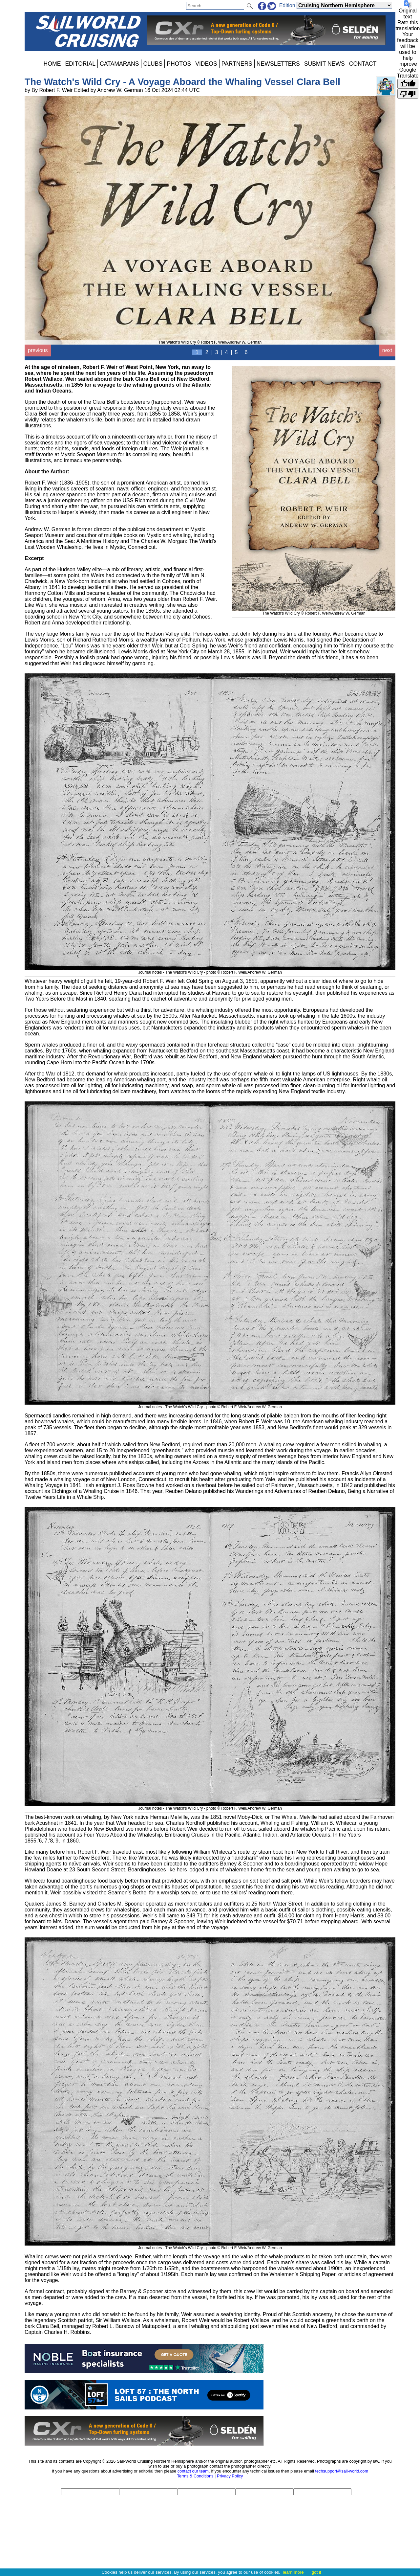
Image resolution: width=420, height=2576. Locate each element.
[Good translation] (407, 84)
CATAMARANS (119, 63)
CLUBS (153, 63)
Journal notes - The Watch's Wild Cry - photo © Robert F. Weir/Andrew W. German (210, 970)
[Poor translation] (407, 94)
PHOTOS (179, 63)
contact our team (193, 2471)
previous (38, 350)
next (387, 350)
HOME (52, 63)
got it (316, 2572)
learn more (293, 2572)
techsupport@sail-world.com (341, 2471)
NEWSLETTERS (278, 63)
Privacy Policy (230, 2476)
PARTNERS (236, 63)
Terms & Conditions (195, 2476)
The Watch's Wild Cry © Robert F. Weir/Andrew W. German (313, 611)
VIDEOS (206, 63)
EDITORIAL (80, 63)
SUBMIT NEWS (324, 63)
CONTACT (363, 63)
